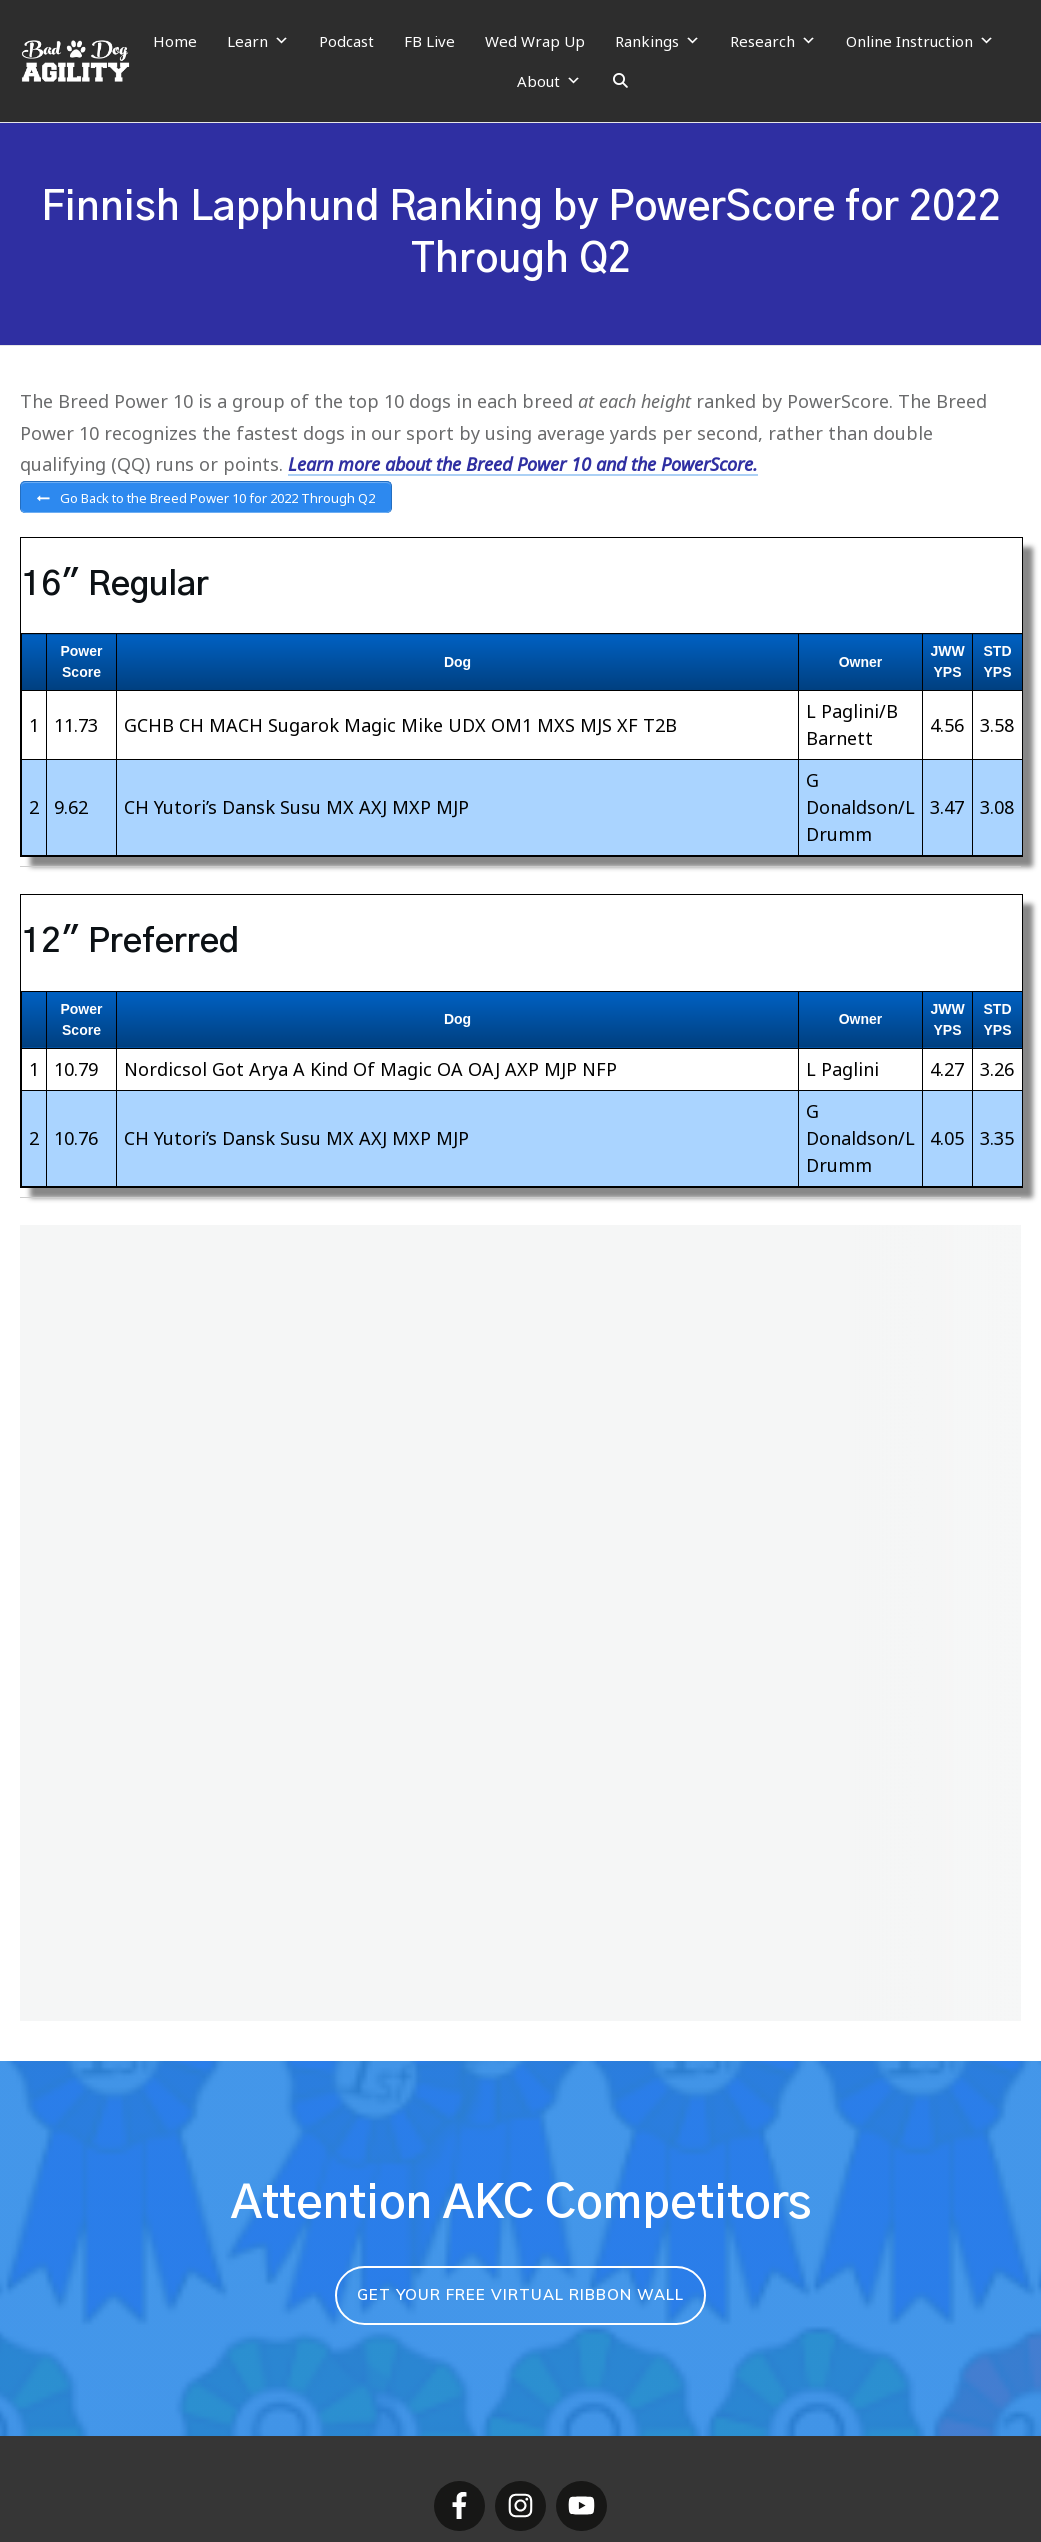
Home (175, 41)
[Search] (620, 81)
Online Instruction (920, 41)
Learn (258, 41)
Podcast (346, 41)
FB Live (429, 41)
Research (773, 41)
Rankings (657, 41)
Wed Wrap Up (535, 41)
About (549, 81)
